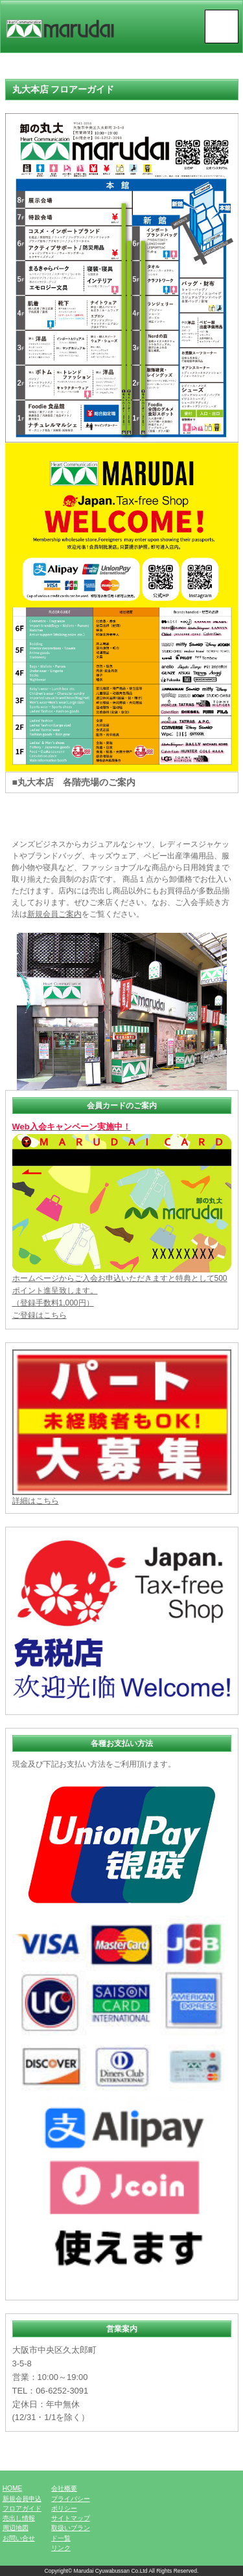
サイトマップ (70, 2518)
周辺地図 (16, 2527)
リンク (61, 2547)
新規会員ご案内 (54, 914)
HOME (13, 2488)
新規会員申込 (22, 2498)
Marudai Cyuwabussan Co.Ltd (111, 2571)
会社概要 (64, 2488)
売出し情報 (19, 2518)
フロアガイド (22, 2508)
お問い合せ (19, 2538)
